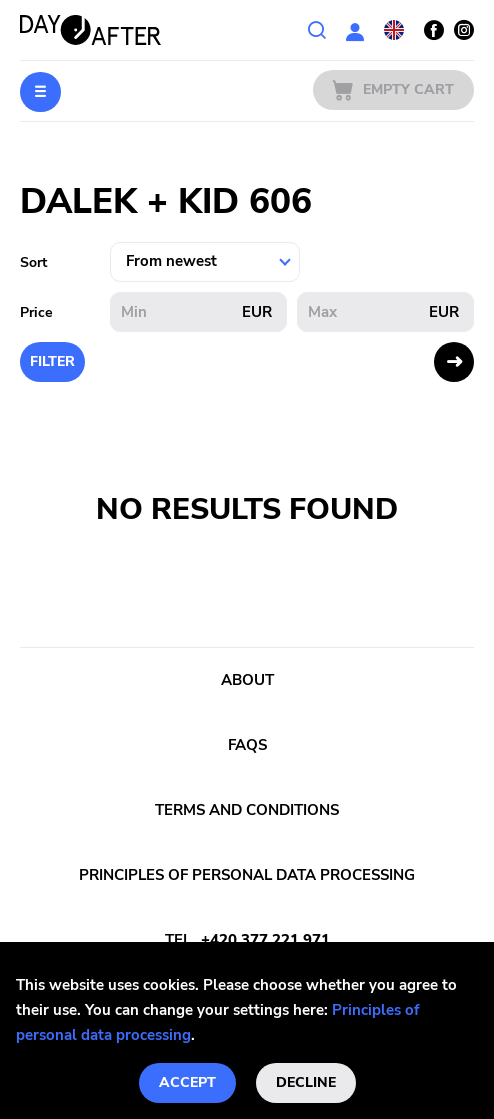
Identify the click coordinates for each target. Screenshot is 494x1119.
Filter (52, 361)
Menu (40, 92)
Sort (33, 262)
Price (36, 312)
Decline (306, 1082)
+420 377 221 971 (265, 940)
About (247, 680)
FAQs (247, 745)
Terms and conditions (247, 810)
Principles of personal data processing (247, 875)
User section (355, 30)
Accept (187, 1082)
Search (317, 30)
